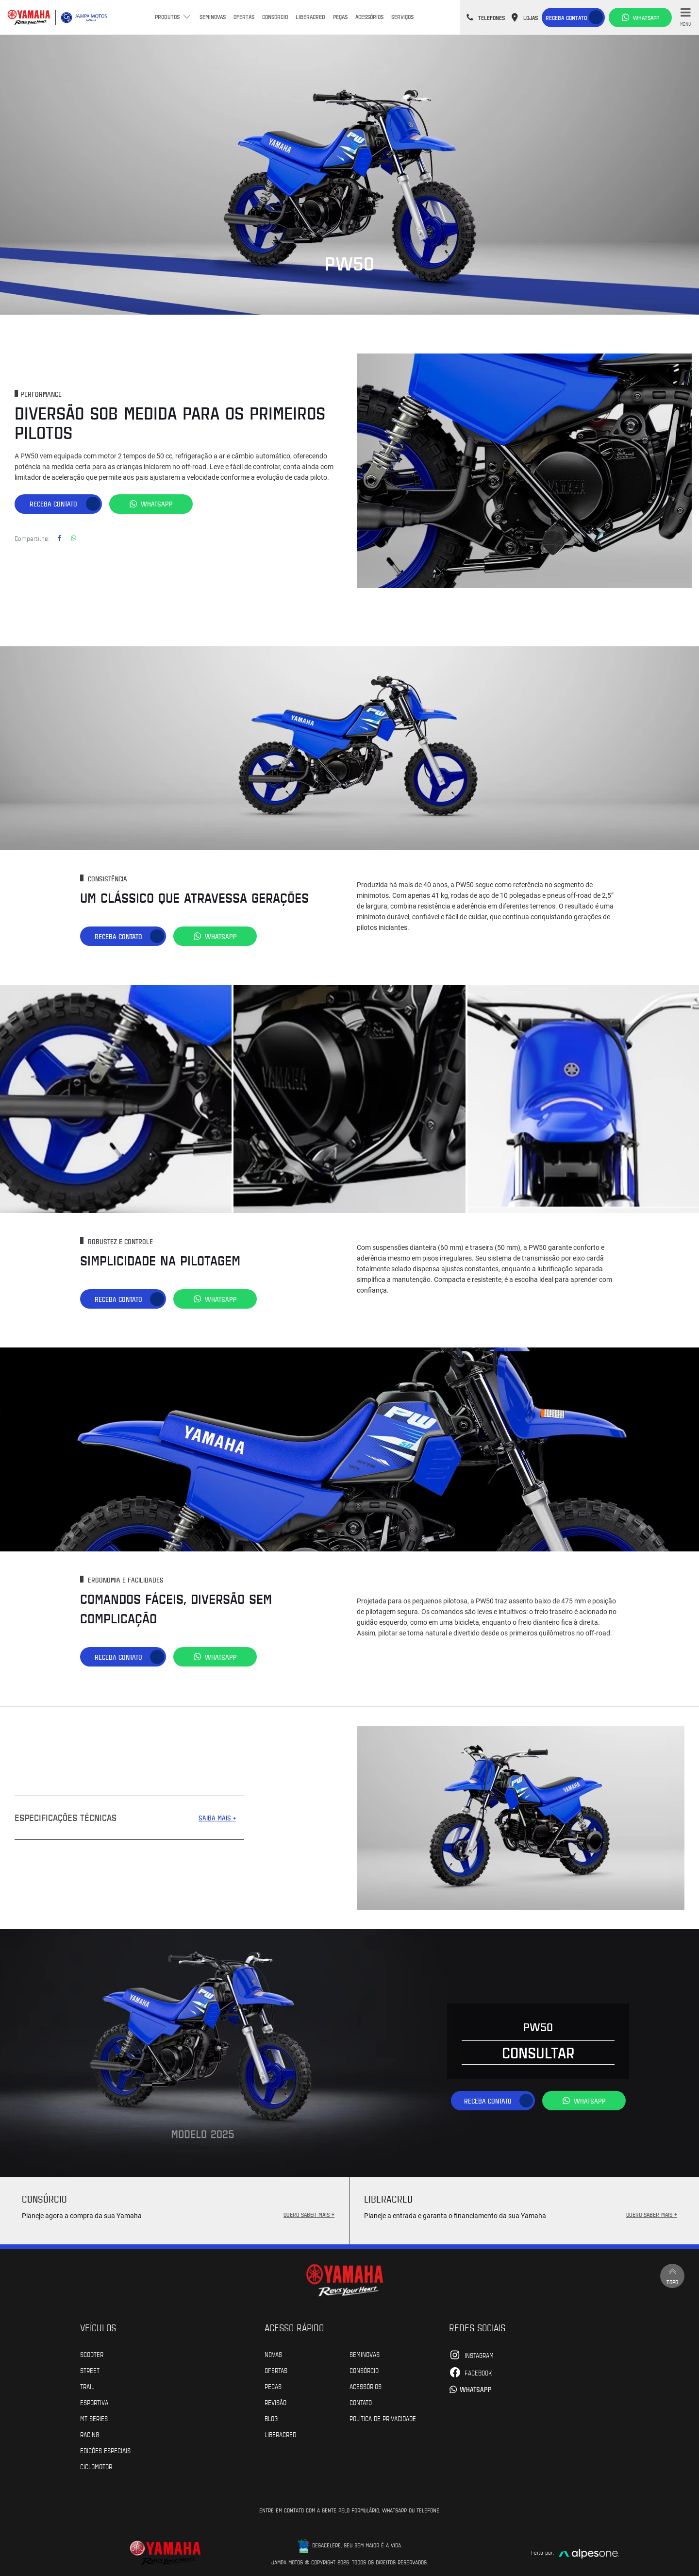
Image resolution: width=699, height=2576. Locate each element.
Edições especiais (105, 2449)
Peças (340, 16)
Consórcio (275, 16)
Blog (271, 2417)
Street (90, 2369)
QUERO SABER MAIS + (308, 2214)
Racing (89, 2433)
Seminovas (213, 16)
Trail (87, 2385)
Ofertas (243, 16)
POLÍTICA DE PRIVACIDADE (383, 2417)
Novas (273, 2353)
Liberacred (310, 16)
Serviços (402, 16)
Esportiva (94, 2401)
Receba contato (566, 17)
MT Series (94, 2417)
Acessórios (369, 16)
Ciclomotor (96, 2465)
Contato (361, 2401)
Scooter (91, 2353)
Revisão (275, 2401)
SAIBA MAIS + (217, 1817)
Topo (672, 2275)
